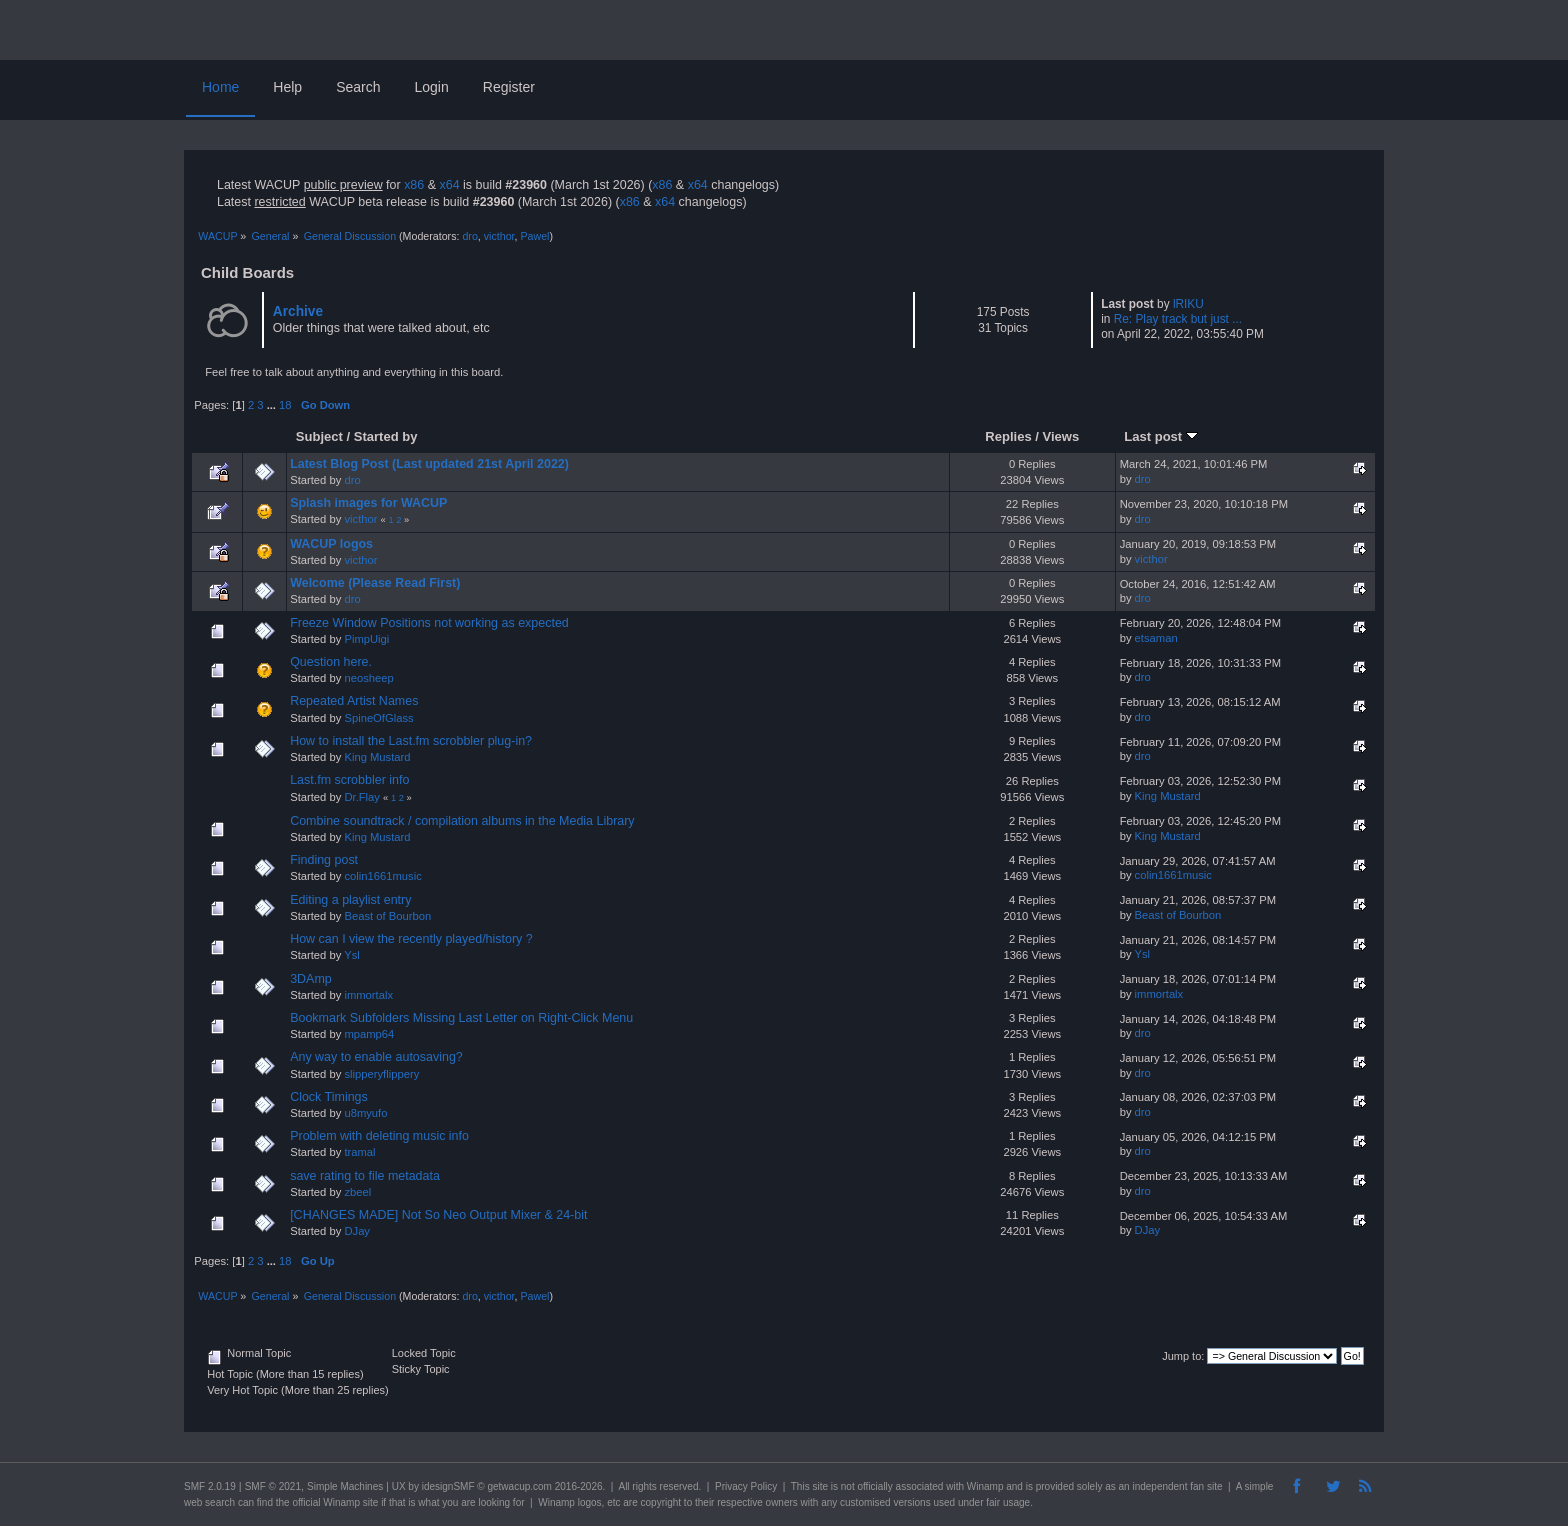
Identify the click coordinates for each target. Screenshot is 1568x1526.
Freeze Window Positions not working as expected (429, 623)
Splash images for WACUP (368, 503)
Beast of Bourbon (387, 916)
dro (469, 236)
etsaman (1156, 638)
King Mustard (377, 757)
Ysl (352, 955)
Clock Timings (329, 1097)
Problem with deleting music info (379, 1136)
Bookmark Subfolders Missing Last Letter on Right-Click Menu (461, 1018)
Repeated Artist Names (354, 701)
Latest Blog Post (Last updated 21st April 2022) (429, 464)
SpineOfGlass (378, 718)
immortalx (368, 995)
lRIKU (1188, 304)
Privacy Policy (746, 1486)
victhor (499, 236)
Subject (319, 436)
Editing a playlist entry (350, 900)
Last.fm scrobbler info (349, 780)
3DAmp (311, 979)
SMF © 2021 (273, 1486)
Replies (1008, 436)
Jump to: (1183, 1356)
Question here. (331, 662)
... (273, 405)
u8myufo (365, 1113)
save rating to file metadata (365, 1176)
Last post (1161, 436)
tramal (359, 1152)
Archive (298, 311)
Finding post (324, 860)
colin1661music (382, 876)
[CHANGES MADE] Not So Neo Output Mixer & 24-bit (438, 1215)
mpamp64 (369, 1034)
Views (1061, 436)
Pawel (534, 236)
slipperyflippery (381, 1074)
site (820, 1486)
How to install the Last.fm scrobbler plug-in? (411, 741)
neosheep (368, 678)
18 (285, 405)
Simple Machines (345, 1486)
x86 (414, 185)
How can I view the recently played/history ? (411, 939)
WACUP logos (331, 544)
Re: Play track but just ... (1178, 319)
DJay (357, 1231)
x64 (449, 185)
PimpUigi (366, 639)
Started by (386, 436)
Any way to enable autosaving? (376, 1057)
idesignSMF (448, 1486)
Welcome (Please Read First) (375, 583)
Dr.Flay (362, 797)
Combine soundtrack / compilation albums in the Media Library (462, 821)
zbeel (357, 1192)
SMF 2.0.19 (210, 1486)
